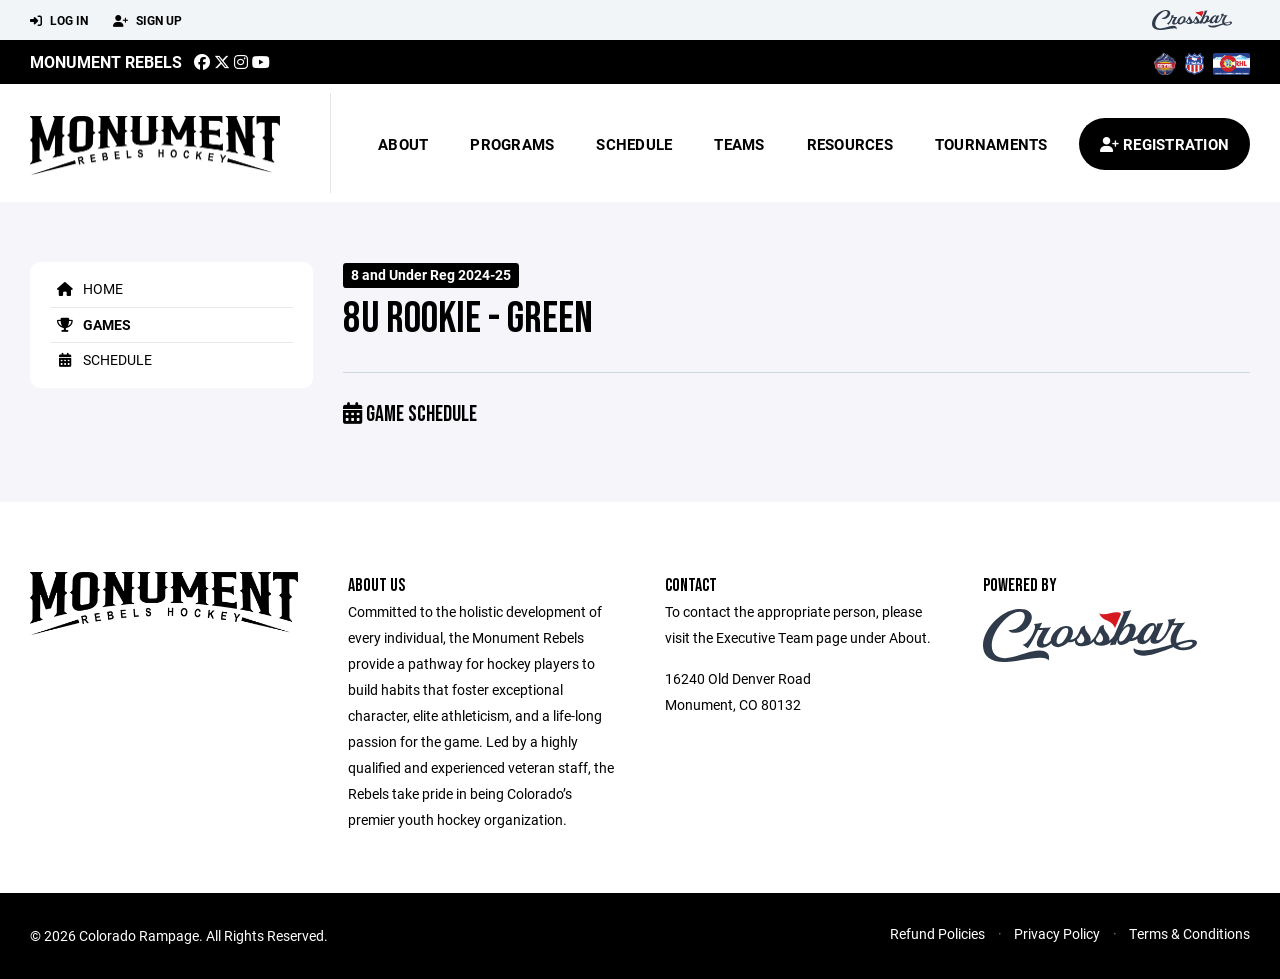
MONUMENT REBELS (106, 61)
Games (90, 324)
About (403, 144)
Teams (739, 144)
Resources (850, 144)
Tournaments (991, 144)
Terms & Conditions (1189, 933)
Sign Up (147, 21)
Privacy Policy (1057, 933)
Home (86, 288)
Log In (59, 21)
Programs (512, 144)
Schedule (634, 144)
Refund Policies (937, 933)
